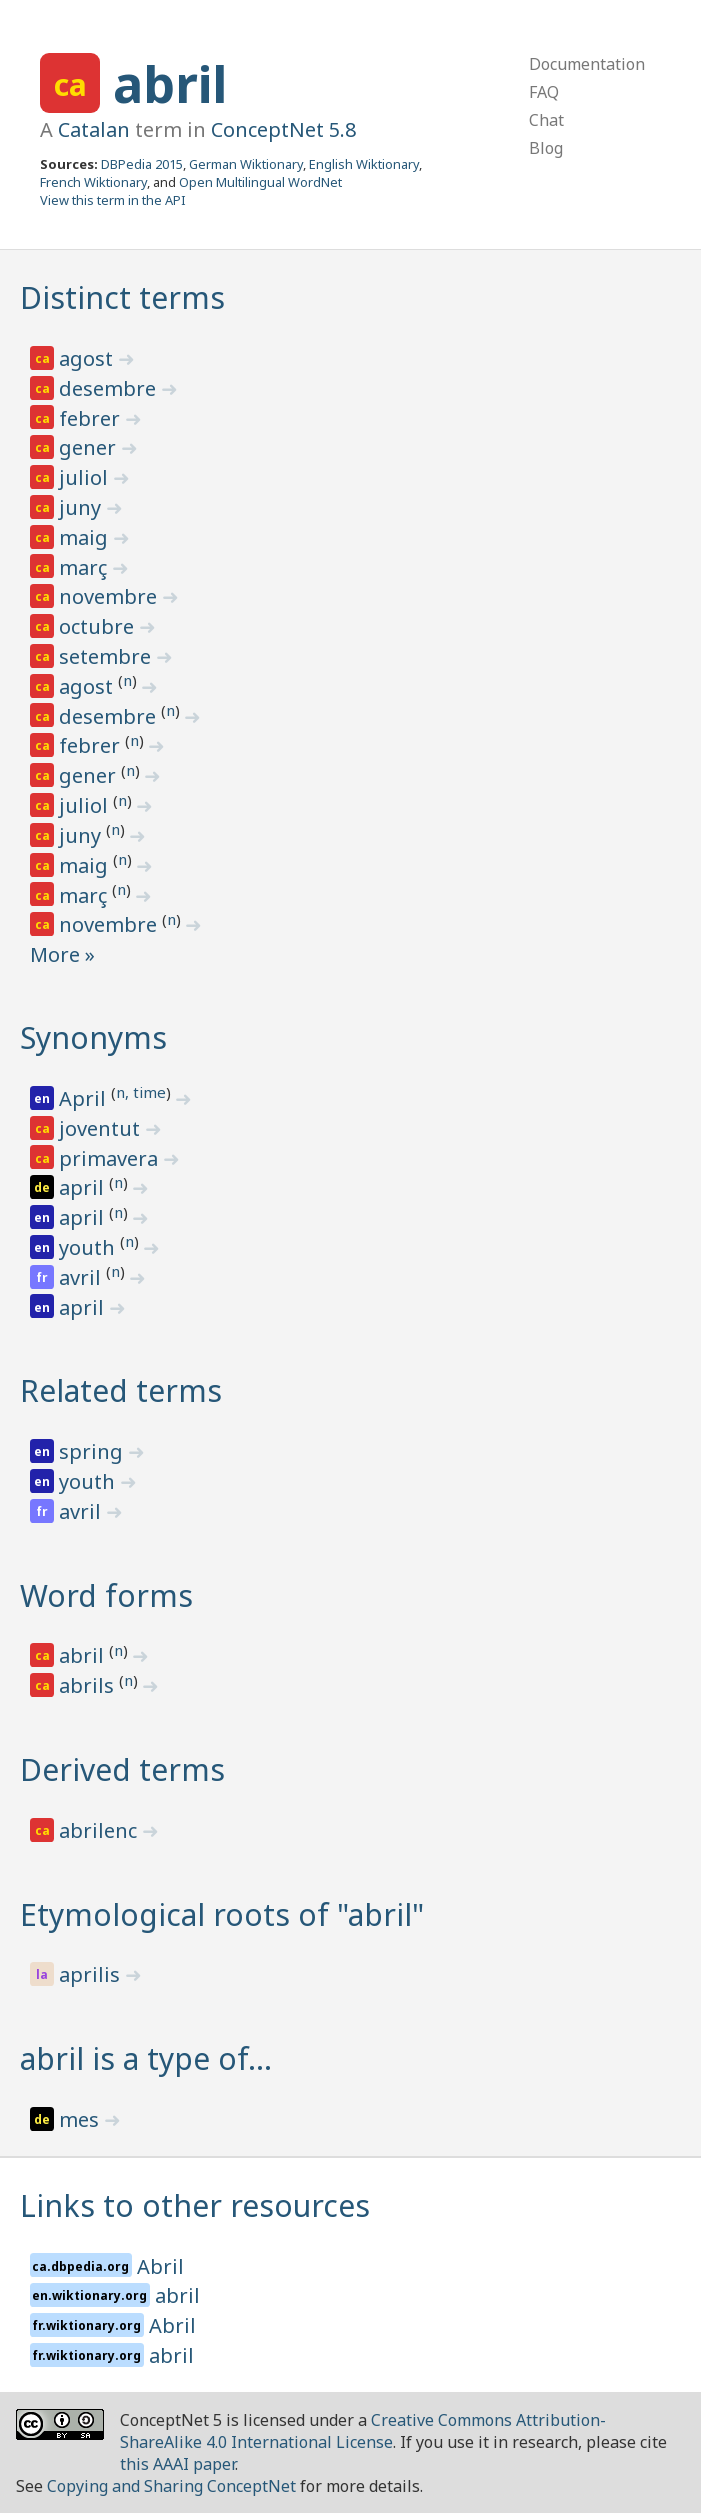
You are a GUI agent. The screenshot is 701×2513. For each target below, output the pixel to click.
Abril (160, 2266)
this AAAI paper (177, 2464)
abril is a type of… (146, 2058)
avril (82, 1277)
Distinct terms (122, 297)
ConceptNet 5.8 (283, 129)
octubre (99, 626)
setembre (107, 656)
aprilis (92, 1974)
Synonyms (93, 1037)
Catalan (94, 129)
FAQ (544, 92)
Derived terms (122, 1769)
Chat (546, 120)
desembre (110, 388)
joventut (102, 1128)
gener (90, 447)
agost (88, 358)
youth (89, 1247)
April (85, 1098)
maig (86, 537)
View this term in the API (113, 200)
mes (81, 2119)
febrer (92, 418)
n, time (141, 1092)
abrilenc (100, 1830)
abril (170, 84)
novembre (110, 596)
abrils (89, 1685)
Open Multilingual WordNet (260, 182)
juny (82, 507)
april (84, 1187)
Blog (546, 148)
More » (62, 954)
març (85, 567)
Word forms (106, 1595)
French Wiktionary (93, 182)
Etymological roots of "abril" (222, 1914)
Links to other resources (195, 2205)
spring (93, 1451)
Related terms (121, 1390)
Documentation (587, 64)
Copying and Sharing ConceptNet (171, 2486)
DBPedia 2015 (142, 164)
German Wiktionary (246, 164)
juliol (86, 477)
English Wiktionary (364, 164)
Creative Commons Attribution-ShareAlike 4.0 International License (363, 2431)
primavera (111, 1158)
